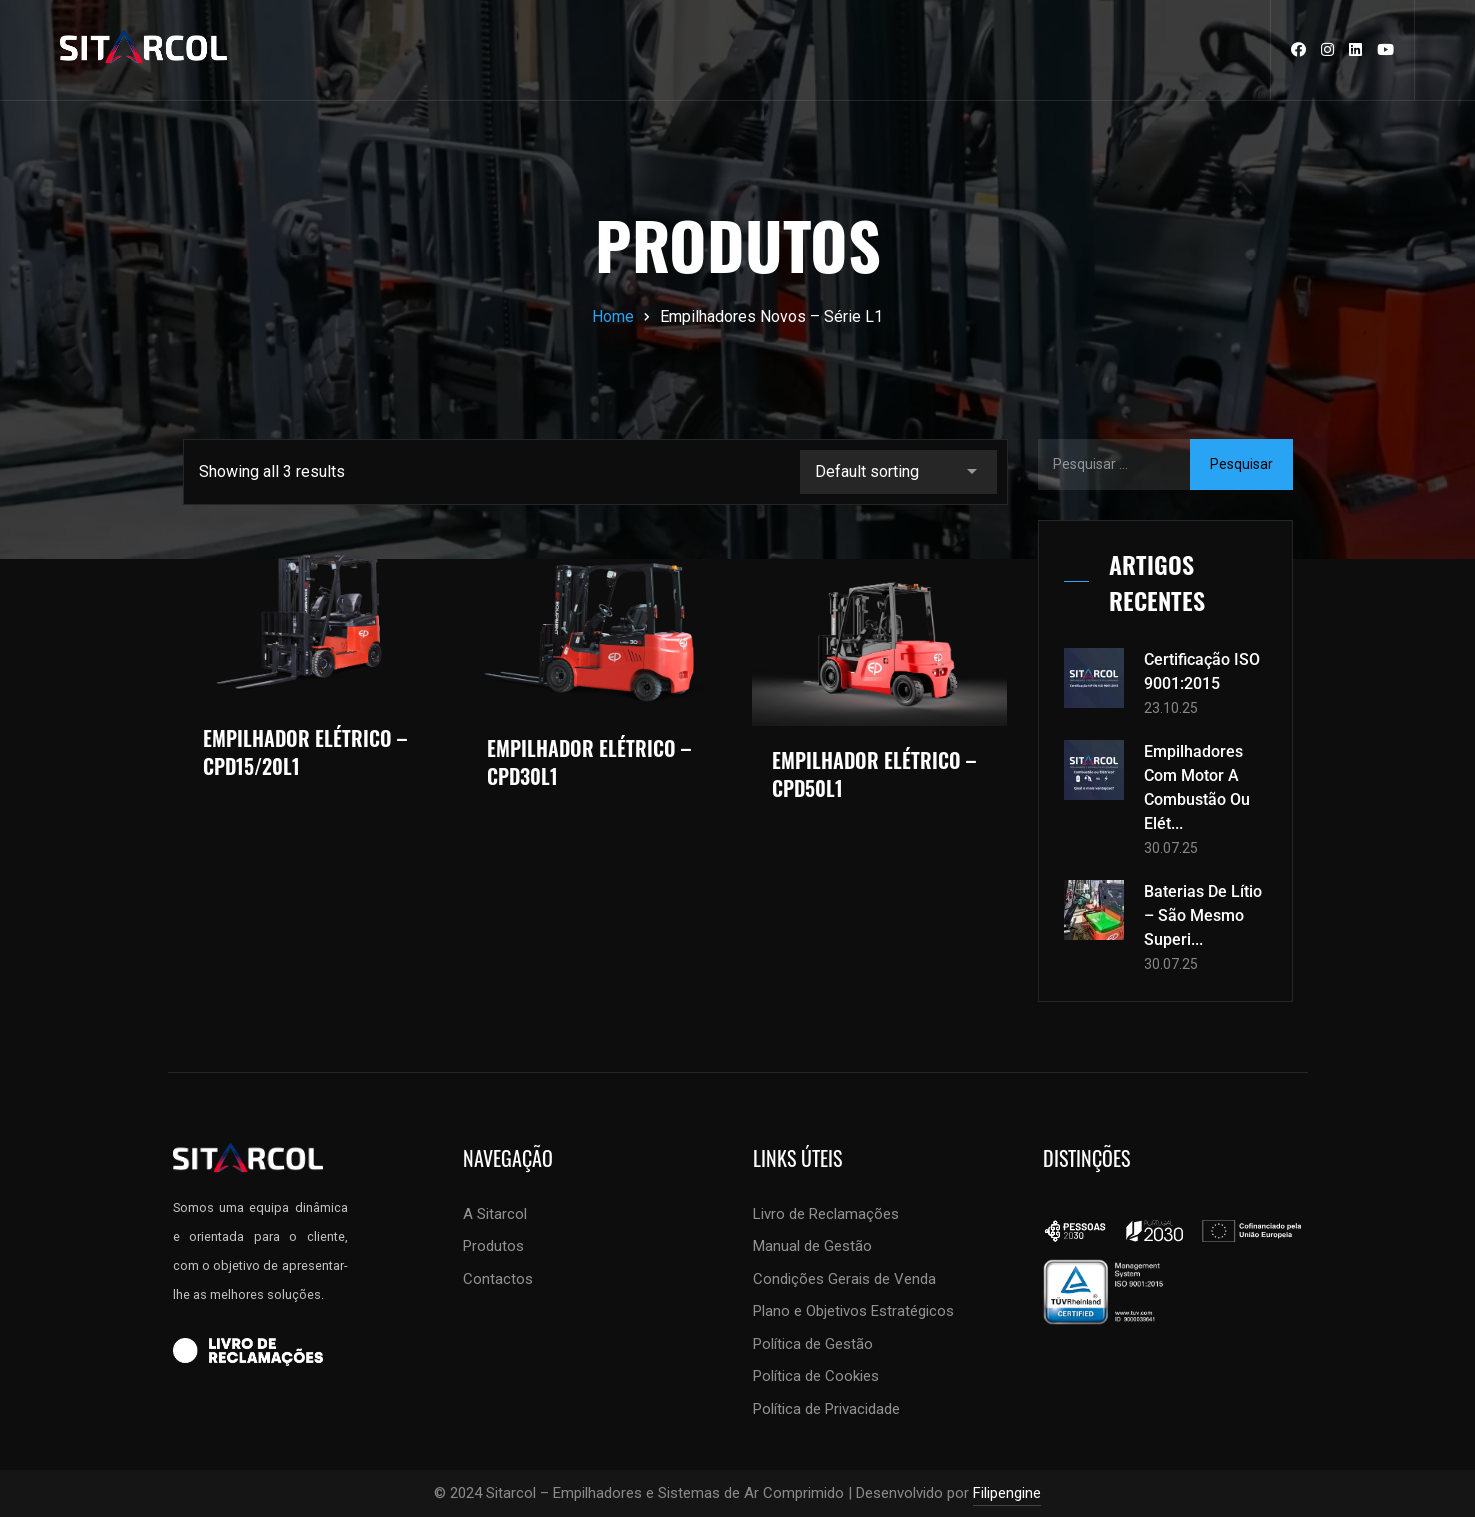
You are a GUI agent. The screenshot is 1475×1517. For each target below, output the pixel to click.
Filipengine (1007, 1493)
